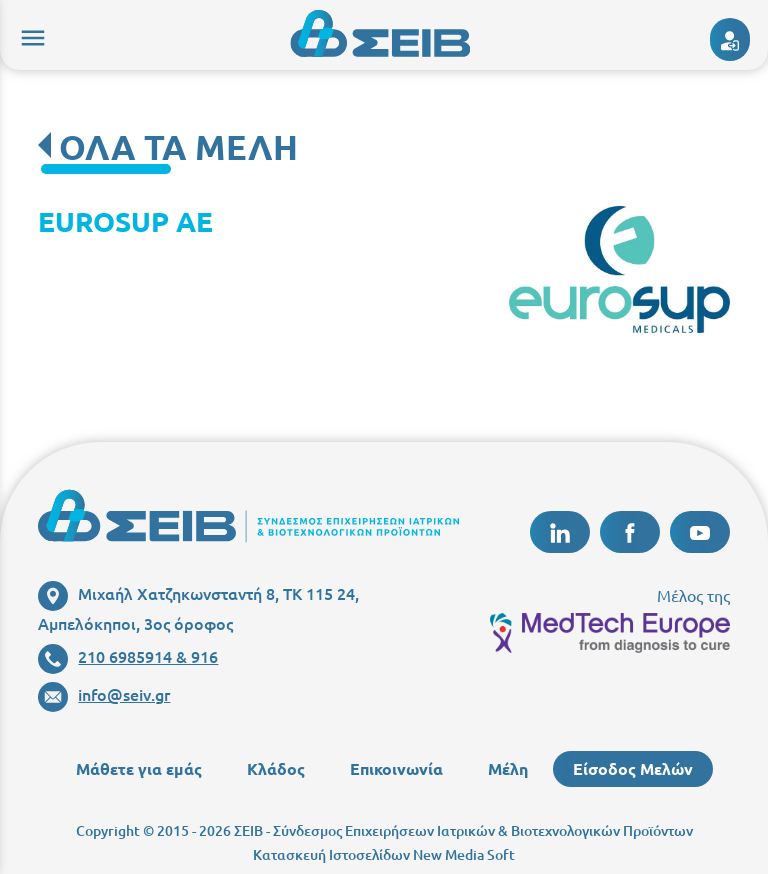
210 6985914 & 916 (128, 656)
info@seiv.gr (104, 694)
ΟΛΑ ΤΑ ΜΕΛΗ (178, 146)
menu (30, 35)
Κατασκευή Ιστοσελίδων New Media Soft (384, 854)
